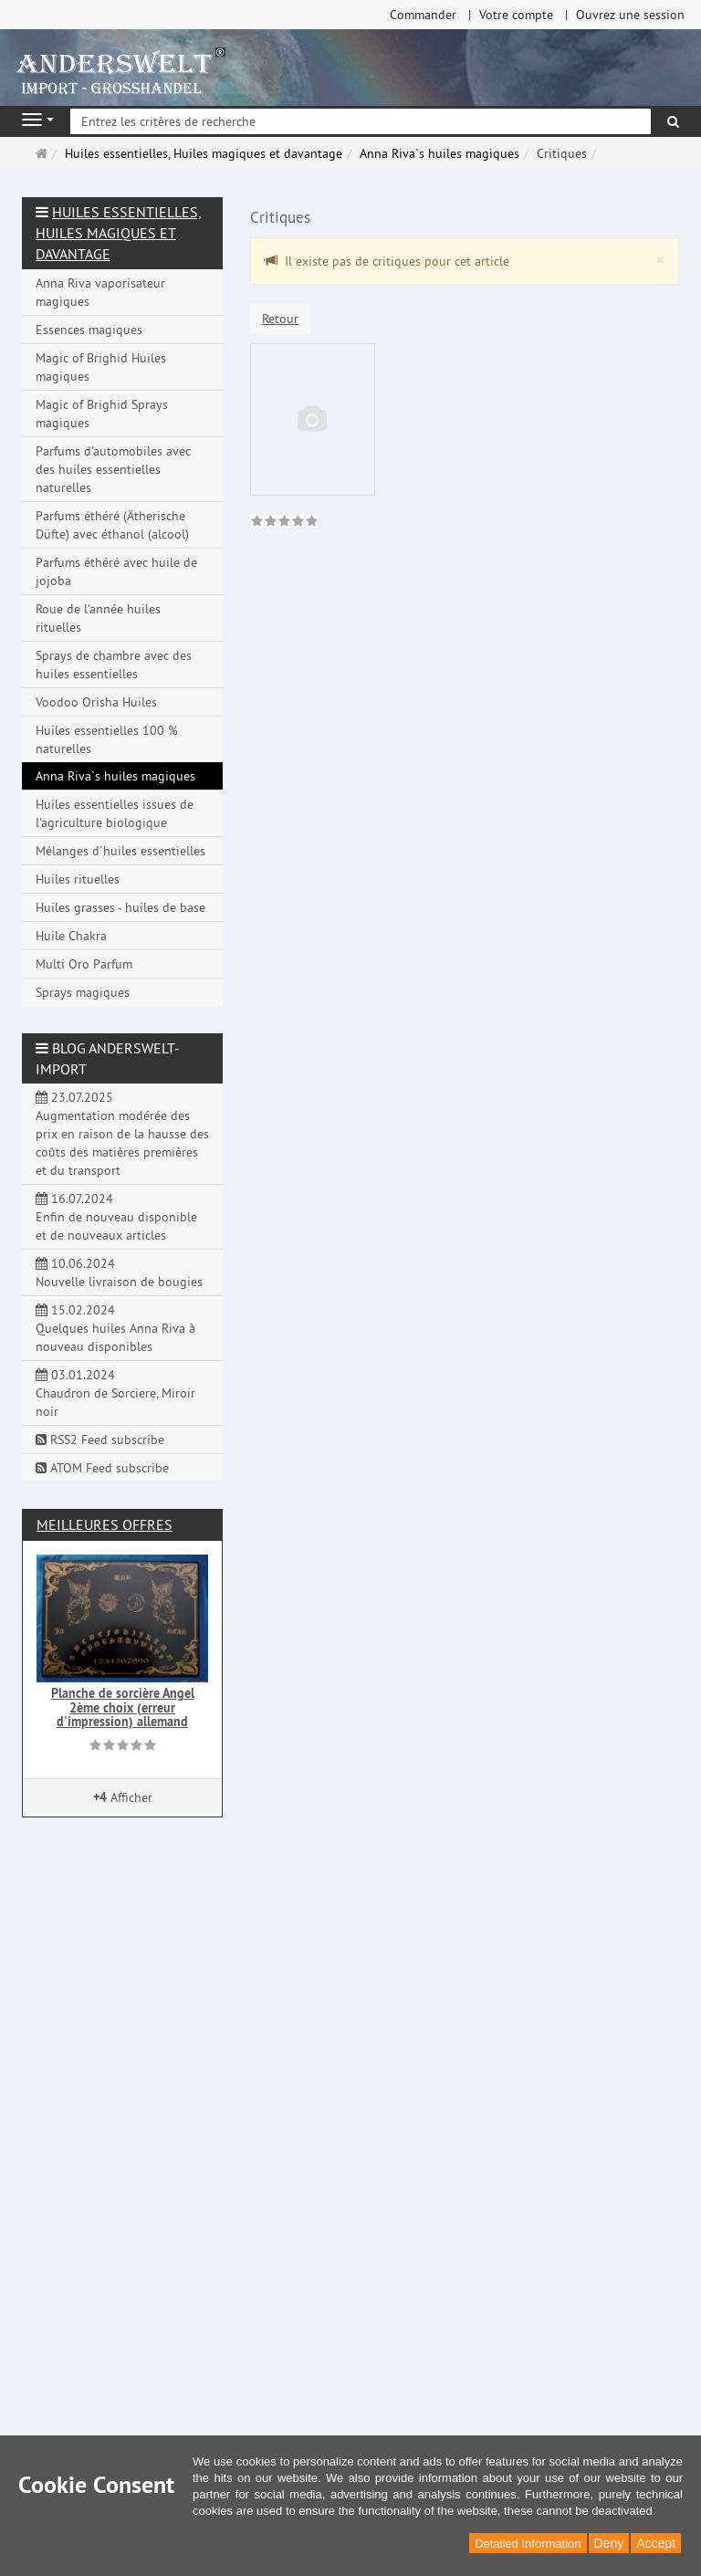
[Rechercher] (673, 121)
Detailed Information (528, 2543)
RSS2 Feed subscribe (100, 1439)
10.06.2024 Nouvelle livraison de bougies (119, 1272)
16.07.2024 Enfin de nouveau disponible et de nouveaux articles (116, 1216)
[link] (284, 523)
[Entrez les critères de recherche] (361, 121)
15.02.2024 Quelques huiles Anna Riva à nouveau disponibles (115, 1328)
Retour (280, 318)
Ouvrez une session (630, 14)
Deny (609, 2543)
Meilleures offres (105, 1524)
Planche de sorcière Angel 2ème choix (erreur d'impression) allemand (122, 1707)
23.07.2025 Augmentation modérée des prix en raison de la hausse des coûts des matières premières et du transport (122, 1133)
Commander (423, 14)
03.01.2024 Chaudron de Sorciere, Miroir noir (115, 1393)
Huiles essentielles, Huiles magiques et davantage (118, 233)
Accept (655, 2543)
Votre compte (516, 14)
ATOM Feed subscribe (102, 1468)
